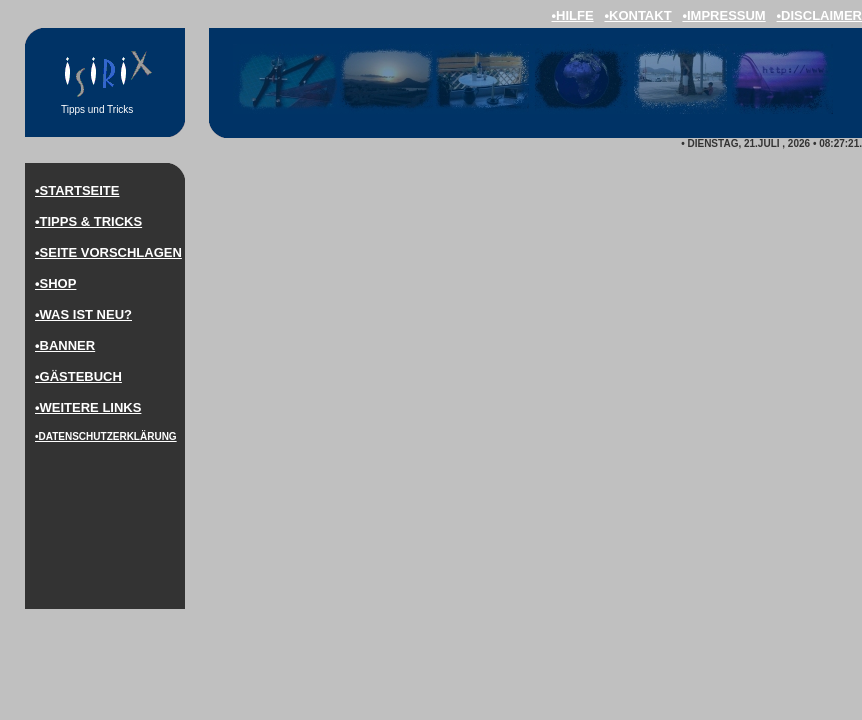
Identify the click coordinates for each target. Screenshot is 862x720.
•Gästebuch (78, 376)
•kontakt (637, 15)
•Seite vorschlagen (108, 252)
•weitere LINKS (88, 407)
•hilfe (572, 15)
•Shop (55, 283)
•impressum (723, 15)
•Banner (65, 345)
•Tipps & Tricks (88, 221)
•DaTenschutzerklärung (106, 436)
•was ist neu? (83, 314)
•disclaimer (819, 15)
